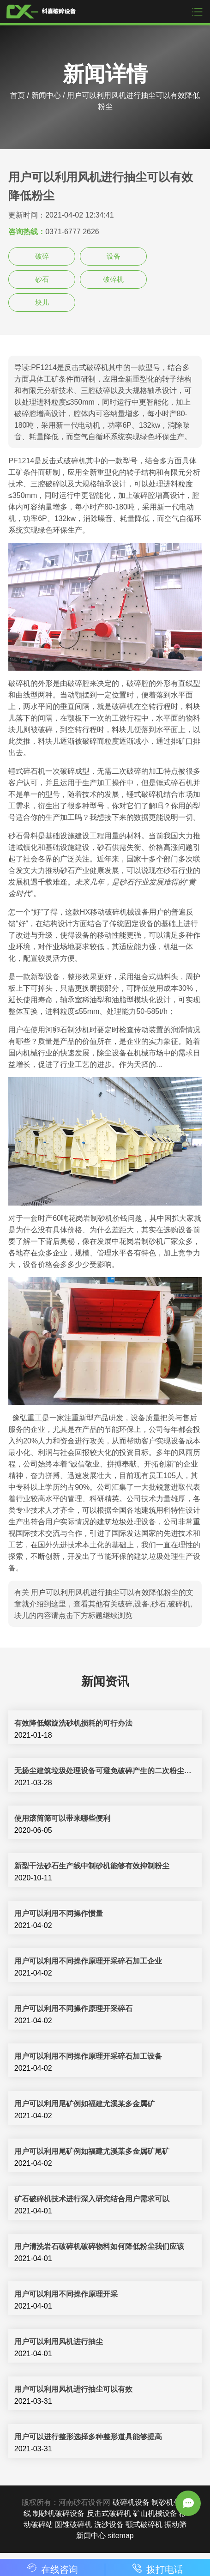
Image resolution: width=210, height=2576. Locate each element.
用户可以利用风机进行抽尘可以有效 (73, 2389)
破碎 (42, 256)
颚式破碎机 (144, 2524)
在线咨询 (52, 2569)
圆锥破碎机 (73, 2524)
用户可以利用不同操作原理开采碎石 (73, 2008)
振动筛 (175, 2524)
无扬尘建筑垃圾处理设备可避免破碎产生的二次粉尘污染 (105, 1771)
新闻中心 (46, 95)
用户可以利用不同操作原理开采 (66, 2294)
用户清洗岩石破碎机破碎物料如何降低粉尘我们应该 (99, 2246)
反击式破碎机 (109, 2513)
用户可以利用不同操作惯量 (58, 1913)
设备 (113, 256)
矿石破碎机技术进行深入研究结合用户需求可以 (91, 2199)
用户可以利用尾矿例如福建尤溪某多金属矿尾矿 (91, 2151)
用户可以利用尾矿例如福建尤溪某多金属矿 (84, 2104)
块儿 (42, 302)
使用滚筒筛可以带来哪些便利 (62, 1818)
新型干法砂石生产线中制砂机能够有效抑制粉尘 (91, 1866)
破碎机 (113, 279)
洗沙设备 (109, 2524)
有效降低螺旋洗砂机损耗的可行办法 (73, 1723)
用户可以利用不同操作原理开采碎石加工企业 (88, 1961)
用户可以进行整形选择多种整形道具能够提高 (88, 2437)
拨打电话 (157, 2569)
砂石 (42, 279)
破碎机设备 (131, 2502)
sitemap (121, 2536)
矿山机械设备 (155, 2513)
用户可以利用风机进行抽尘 (58, 2342)
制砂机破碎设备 (58, 2513)
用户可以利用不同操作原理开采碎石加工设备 (88, 2056)
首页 (17, 95)
